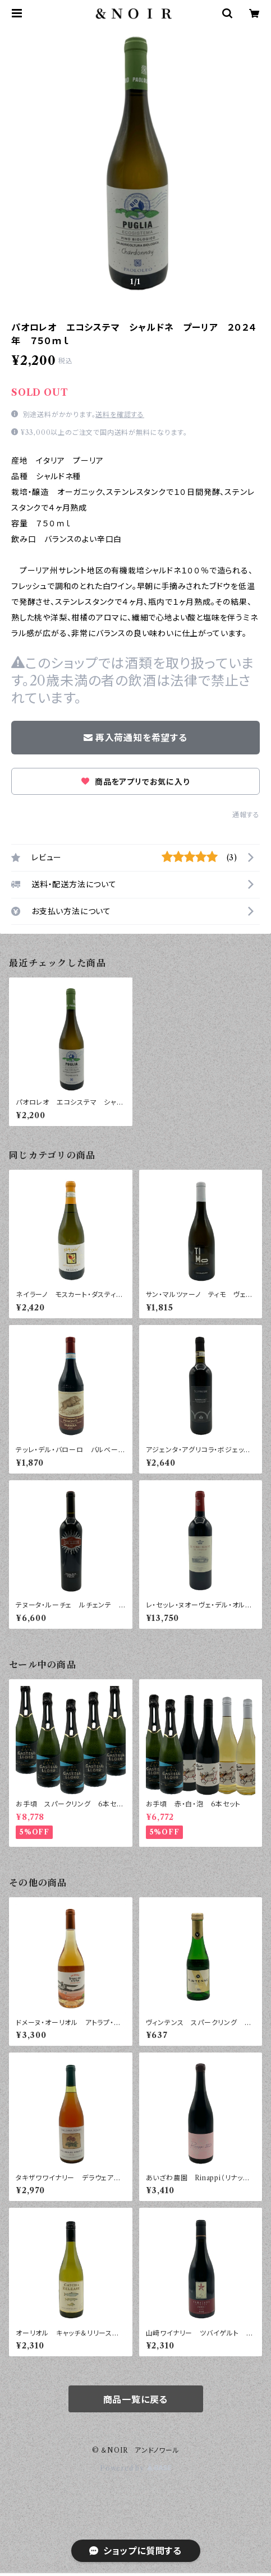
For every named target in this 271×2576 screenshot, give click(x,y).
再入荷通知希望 (188, 2558)
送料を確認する (119, 414)
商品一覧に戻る (135, 2399)
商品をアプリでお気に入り (135, 782)
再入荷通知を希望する (135, 737)
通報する (246, 814)
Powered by (135, 2468)
